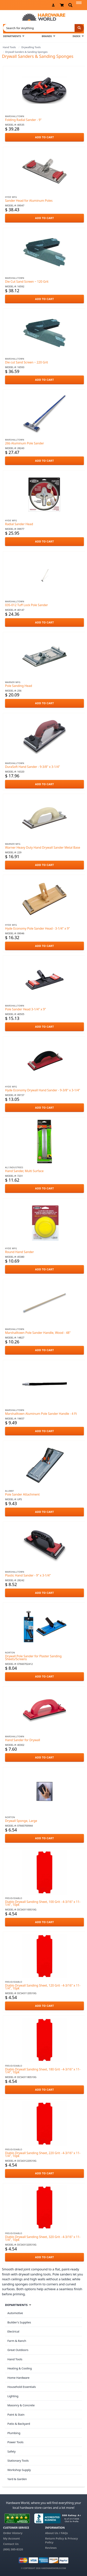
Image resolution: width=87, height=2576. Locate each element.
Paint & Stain (15, 2414)
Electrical (13, 2331)
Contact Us (11, 2544)
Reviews (51, 2548)
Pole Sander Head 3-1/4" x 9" (25, 1009)
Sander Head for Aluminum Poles (28, 200)
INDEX (76, 36)
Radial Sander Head (19, 524)
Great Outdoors (17, 2350)
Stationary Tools (18, 2460)
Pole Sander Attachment (22, 1494)
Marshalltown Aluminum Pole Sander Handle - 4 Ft (41, 1413)
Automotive (15, 2313)
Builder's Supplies (19, 2322)
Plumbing (13, 2433)
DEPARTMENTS (12, 36)
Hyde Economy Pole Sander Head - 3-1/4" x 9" (37, 928)
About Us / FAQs (56, 2533)
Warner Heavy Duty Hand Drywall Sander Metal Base (42, 847)
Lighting (12, 2396)
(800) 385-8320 (13, 2549)
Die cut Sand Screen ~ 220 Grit (26, 362)
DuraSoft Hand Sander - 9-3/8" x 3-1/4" (32, 767)
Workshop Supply (19, 2470)
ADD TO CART (44, 137)
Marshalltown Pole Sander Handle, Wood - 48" (38, 1333)
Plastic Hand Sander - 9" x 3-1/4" (28, 1575)
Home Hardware (18, 2378)
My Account (11, 2538)
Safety (11, 2451)
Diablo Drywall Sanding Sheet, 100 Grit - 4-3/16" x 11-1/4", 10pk (42, 1903)
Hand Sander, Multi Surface (24, 1171)
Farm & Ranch (16, 2341)
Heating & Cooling (19, 2368)
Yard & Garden (17, 2479)
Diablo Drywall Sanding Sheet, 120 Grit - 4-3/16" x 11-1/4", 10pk (42, 1986)
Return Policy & (56, 2538)
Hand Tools (9, 47)
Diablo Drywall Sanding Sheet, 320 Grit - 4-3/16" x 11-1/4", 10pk (42, 2238)
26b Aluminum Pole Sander (24, 443)
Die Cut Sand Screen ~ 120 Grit (26, 281)
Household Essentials (21, 2387)
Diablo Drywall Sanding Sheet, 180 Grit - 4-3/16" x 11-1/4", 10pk (42, 2070)
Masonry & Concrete (21, 2405)
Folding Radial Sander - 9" (23, 120)
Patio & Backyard (18, 2424)
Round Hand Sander (19, 1252)
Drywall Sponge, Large (21, 1821)
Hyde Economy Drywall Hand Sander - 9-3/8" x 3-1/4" (42, 1090)
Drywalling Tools (31, 47)
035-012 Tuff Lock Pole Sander (26, 605)
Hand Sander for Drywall (22, 1740)
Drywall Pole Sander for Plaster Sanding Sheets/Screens (33, 1657)
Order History (13, 2533)
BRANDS (47, 36)
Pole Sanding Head (18, 686)
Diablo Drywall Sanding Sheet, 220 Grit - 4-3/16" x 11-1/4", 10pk (42, 2154)
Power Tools (15, 2442)
